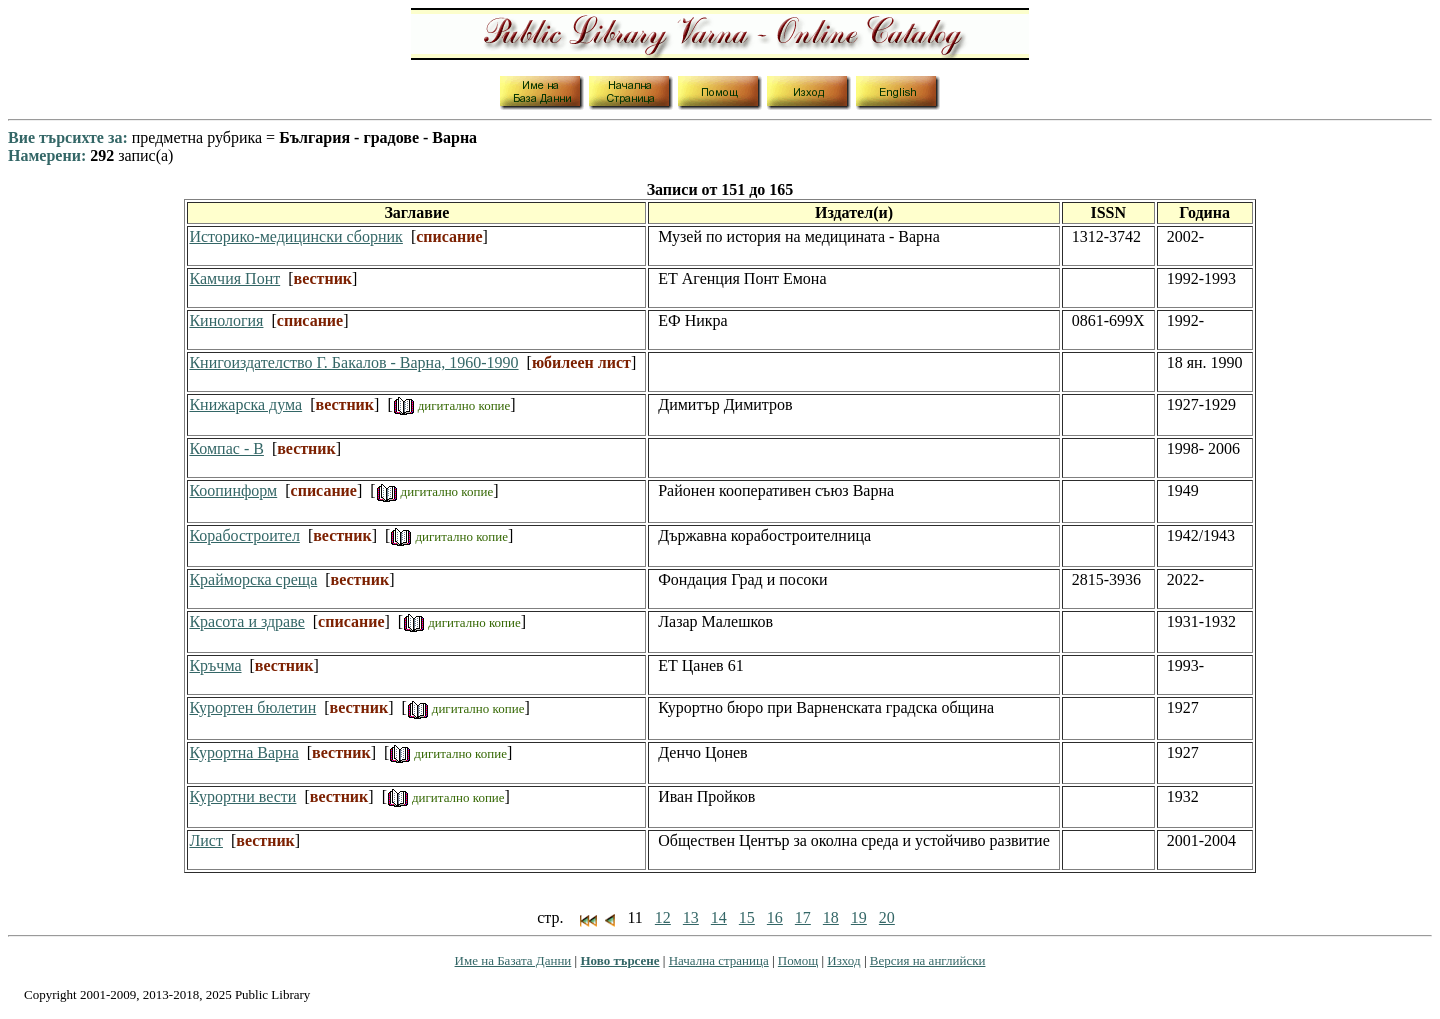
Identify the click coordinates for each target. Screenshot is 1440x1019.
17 (803, 917)
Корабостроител (244, 535)
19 (859, 917)
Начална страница (719, 960)
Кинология (226, 320)
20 (887, 917)
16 (775, 917)
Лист (206, 840)
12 (663, 917)
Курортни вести (242, 796)
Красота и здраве (246, 621)
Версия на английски (928, 960)
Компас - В (226, 448)
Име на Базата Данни (513, 960)
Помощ (798, 960)
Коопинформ (233, 490)
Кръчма (215, 665)
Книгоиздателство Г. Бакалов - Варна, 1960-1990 (353, 362)
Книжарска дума (245, 404)
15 (747, 917)
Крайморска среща (253, 579)
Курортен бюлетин (252, 707)
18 (831, 917)
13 (691, 917)
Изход (843, 960)
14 (719, 917)
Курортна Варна (243, 752)
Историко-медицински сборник (295, 236)
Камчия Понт (234, 278)
